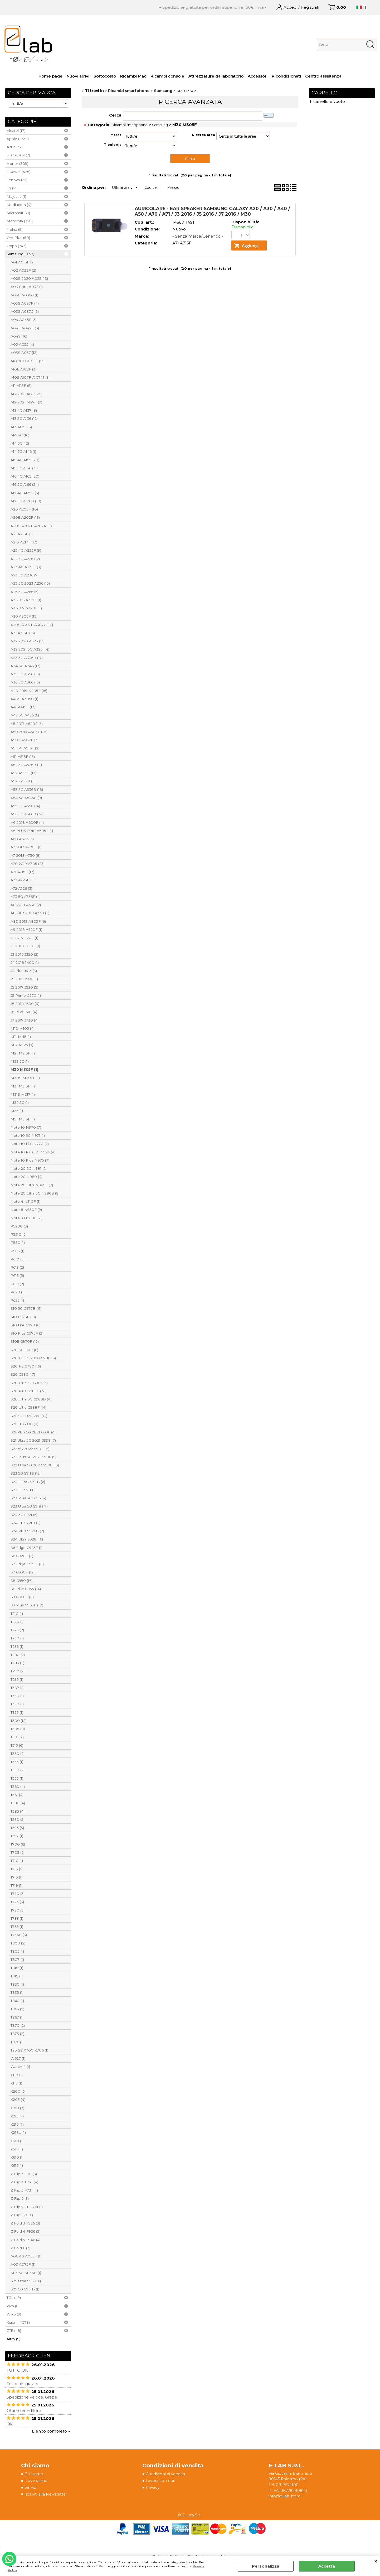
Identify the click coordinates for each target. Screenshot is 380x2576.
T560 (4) (18, 1786)
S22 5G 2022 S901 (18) (30, 1449)
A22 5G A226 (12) (25, 559)
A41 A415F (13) (23, 707)
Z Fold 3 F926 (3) (25, 2223)
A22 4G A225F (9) (26, 550)
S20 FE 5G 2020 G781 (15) (33, 1358)
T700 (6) (18, 1844)
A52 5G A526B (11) (26, 765)
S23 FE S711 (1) (23, 1490)
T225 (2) (17, 1630)
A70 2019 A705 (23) (28, 863)
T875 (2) (17, 2033)
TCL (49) (14, 2297)
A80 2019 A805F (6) (28, 921)
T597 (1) (17, 1836)
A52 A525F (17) (23, 773)
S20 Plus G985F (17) (28, 1391)
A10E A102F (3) (23, 369)
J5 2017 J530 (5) (24, 987)
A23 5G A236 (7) (24, 575)
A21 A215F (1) (22, 534)
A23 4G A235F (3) (26, 567)
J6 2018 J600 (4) (25, 1003)
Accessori (257, 76)
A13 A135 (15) (21, 427)
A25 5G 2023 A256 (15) (30, 583)
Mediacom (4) (19, 205)
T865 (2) (17, 2009)
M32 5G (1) (20, 1102)
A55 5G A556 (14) (25, 806)
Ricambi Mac (133, 76)
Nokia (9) (14, 229)
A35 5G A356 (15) (25, 674)
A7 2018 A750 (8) (25, 855)
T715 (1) (16, 1877)
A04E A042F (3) (25, 328)
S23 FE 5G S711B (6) (28, 1482)
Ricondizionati (286, 76)
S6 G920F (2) (22, 1556)
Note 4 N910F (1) (25, 1201)
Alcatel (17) (16, 130)
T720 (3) (18, 1893)
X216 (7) (17, 2124)
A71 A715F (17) (22, 872)
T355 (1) (17, 1712)
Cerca (115, 115)
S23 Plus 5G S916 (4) (28, 1498)
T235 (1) (17, 1646)
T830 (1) (17, 1984)
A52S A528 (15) (24, 781)
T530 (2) (18, 1753)
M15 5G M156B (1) (26, 2273)
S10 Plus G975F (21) (28, 1333)
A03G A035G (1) (24, 295)
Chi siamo (34, 2474)
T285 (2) (17, 1663)
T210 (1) (17, 1613)
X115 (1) (16, 2083)
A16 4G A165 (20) (25, 476)
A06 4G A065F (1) (26, 2256)
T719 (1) (16, 1885)
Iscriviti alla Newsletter (47, 2494)
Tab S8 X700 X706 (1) (29, 2050)
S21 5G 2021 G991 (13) (29, 1416)
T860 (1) (17, 2001)
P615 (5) (17, 1275)
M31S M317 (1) (23, 1094)
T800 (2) (18, 1943)
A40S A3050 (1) (24, 699)
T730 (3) (18, 1910)
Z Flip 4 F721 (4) (24, 2182)
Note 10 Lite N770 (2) (30, 1144)
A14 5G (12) (20, 443)
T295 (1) (17, 1679)
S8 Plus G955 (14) (26, 1589)
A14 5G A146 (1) (23, 451)
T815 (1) (17, 1976)
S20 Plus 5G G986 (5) (29, 1383)
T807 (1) (17, 1959)
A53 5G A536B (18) (27, 789)
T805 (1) (17, 1951)
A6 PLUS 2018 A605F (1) (32, 831)
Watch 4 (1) (20, 2066)
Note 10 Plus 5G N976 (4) (33, 1152)
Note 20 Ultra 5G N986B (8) (35, 1193)
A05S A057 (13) (24, 352)
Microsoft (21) (18, 213)
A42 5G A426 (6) (25, 715)
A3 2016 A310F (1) (26, 600)
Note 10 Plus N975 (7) (30, 1160)
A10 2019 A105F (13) (28, 361)
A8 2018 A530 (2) (26, 905)
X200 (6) (18, 2091)
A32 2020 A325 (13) (28, 641)
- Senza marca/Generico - (197, 236)
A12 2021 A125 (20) (26, 394)
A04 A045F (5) (24, 319)
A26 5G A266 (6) (24, 592)
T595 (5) (17, 1828)
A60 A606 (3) (22, 839)
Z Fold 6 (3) (20, 2248)
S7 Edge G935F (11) (27, 1564)
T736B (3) (19, 1935)
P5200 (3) (19, 1226)
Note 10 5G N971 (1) (28, 1135)
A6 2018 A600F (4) (27, 822)
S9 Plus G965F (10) (27, 1605)
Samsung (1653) (20, 254)
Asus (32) (15, 147)
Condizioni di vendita (166, 2474)
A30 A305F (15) (24, 616)
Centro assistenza (323, 76)
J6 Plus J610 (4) (24, 1012)
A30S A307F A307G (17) (32, 625)
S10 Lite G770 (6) (25, 1325)
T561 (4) (17, 1795)
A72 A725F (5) (23, 880)
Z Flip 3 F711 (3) (24, 2174)
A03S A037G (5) (25, 311)
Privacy (153, 2488)
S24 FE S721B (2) (25, 1523)
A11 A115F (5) (21, 385)
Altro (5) (13, 2339)
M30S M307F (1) (25, 1078)
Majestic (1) (16, 196)
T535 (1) (17, 1762)
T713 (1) (16, 1869)
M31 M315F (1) (23, 1086)
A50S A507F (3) (24, 740)
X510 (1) (17, 2141)
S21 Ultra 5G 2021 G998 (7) (33, 1440)
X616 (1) (17, 2165)
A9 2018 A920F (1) (26, 929)
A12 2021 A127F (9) (26, 402)
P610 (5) (18, 1259)
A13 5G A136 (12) (24, 418)
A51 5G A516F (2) (25, 748)
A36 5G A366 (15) (25, 682)
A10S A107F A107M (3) (30, 377)
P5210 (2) (19, 1234)
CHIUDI (375, 2561)
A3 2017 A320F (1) (26, 608)
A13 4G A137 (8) (24, 410)
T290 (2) (18, 1671)
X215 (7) (17, 2116)
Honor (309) (17, 163)
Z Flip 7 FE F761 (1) (27, 2207)
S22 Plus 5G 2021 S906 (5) (33, 1457)
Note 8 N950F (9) (26, 1209)
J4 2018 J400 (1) (25, 962)
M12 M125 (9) (22, 1045)
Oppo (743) (16, 246)
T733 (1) (17, 1918)
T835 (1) (17, 1992)
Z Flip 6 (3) (20, 2198)
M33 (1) (17, 1111)
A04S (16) (19, 336)
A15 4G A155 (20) (25, 460)
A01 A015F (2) (23, 262)
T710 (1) (17, 1860)
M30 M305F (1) (24, 1069)
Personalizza (265, 2566)
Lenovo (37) (17, 180)
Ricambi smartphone (130, 125)
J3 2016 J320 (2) (24, 954)
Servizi (31, 2488)
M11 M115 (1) (21, 1036)
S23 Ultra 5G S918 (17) (29, 1506)
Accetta (326, 2566)
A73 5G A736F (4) (26, 896)
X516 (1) (17, 2149)
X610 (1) (17, 2157)
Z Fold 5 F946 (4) (26, 2240)
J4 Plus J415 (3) (24, 971)
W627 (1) (18, 2058)
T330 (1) (17, 1696)
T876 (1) (17, 2042)
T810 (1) (17, 1968)
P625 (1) (17, 1300)
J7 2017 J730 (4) (24, 1020)
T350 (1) (17, 1704)
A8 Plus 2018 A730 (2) (30, 913)
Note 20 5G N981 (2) (29, 1168)
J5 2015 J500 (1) (24, 979)
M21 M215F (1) (23, 1053)
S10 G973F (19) (23, 1317)
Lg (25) (12, 188)
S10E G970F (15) (25, 1341)
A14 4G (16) (20, 435)
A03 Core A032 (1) (27, 287)
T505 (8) (18, 1729)
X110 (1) (17, 2075)
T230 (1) (17, 1638)
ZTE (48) (14, 2330)
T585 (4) (18, 1811)
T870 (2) (18, 2025)
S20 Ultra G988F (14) (28, 1407)
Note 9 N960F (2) (26, 1218)
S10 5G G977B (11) (26, 1308)
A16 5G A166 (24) (25, 484)
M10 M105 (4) (23, 1028)
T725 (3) (17, 1902)
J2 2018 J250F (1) (25, 946)
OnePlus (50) (18, 237)
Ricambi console (167, 76)
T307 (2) (18, 1688)
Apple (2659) (18, 139)
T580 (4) (18, 1803)
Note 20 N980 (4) (26, 1176)
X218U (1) (18, 2132)
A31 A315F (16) (23, 633)
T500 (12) (18, 1720)
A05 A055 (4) (22, 344)
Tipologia (112, 145)
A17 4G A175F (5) (25, 493)
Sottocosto (105, 76)
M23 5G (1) (20, 1061)
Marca (115, 135)
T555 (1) (17, 1778)
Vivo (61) (14, 2306)
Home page (50, 76)
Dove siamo (36, 2480)
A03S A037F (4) (25, 303)
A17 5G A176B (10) (26, 501)
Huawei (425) (18, 172)
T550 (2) (18, 1770)
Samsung (160, 125)
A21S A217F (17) (24, 542)
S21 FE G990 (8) (24, 1424)
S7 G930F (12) (23, 1572)
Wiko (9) (14, 2314)
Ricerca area (203, 135)
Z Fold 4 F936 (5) (25, 2231)
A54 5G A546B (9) (26, 798)
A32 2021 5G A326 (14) (30, 649)
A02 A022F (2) (23, 270)
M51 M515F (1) (23, 1119)
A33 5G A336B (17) (27, 658)
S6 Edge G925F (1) (26, 1547)
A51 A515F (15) (23, 756)
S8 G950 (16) (21, 1580)
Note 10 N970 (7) (26, 1127)
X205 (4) (18, 2099)
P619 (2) (17, 1284)
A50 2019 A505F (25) (29, 732)
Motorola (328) (20, 221)
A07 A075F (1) (23, 2264)
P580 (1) (18, 1242)
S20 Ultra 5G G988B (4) (31, 1399)
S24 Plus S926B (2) (27, 1531)
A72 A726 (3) (21, 888)
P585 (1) (17, 1251)
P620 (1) (18, 1292)
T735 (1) (17, 1926)
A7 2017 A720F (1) (26, 847)
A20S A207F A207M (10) (33, 526)
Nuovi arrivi (78, 76)
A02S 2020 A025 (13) (29, 278)
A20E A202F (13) (25, 517)
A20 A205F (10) (24, 509)
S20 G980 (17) (23, 1374)
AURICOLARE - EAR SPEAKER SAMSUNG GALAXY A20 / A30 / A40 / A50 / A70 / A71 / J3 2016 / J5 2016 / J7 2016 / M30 (212, 211)
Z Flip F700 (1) (23, 2215)
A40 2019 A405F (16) (29, 690)
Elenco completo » (51, 2431)
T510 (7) (17, 1737)
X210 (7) (17, 2108)
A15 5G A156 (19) (24, 468)
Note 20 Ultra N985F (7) (32, 1185)
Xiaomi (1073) (18, 2322)
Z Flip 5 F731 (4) (24, 2190)
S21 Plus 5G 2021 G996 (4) (33, 1432)
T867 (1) (17, 2017)
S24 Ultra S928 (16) (27, 1539)
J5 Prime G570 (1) (26, 995)
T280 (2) (18, 1655)
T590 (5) (18, 1819)
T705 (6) (18, 1852)
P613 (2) (17, 1267)
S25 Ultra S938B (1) (27, 2281)
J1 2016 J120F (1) (24, 938)
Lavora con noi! (161, 2480)
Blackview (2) (18, 155)
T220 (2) (18, 1622)
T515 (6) (17, 1745)
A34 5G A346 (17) (25, 666)
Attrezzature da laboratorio (215, 76)
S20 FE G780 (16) (26, 1366)
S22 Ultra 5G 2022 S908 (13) (35, 1465)
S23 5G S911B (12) (26, 1473)
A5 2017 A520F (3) (27, 723)
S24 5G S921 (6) (24, 1515)
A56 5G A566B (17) (27, 814)
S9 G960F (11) (22, 1597)
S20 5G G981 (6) (24, 1350)
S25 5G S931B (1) (25, 2289)
